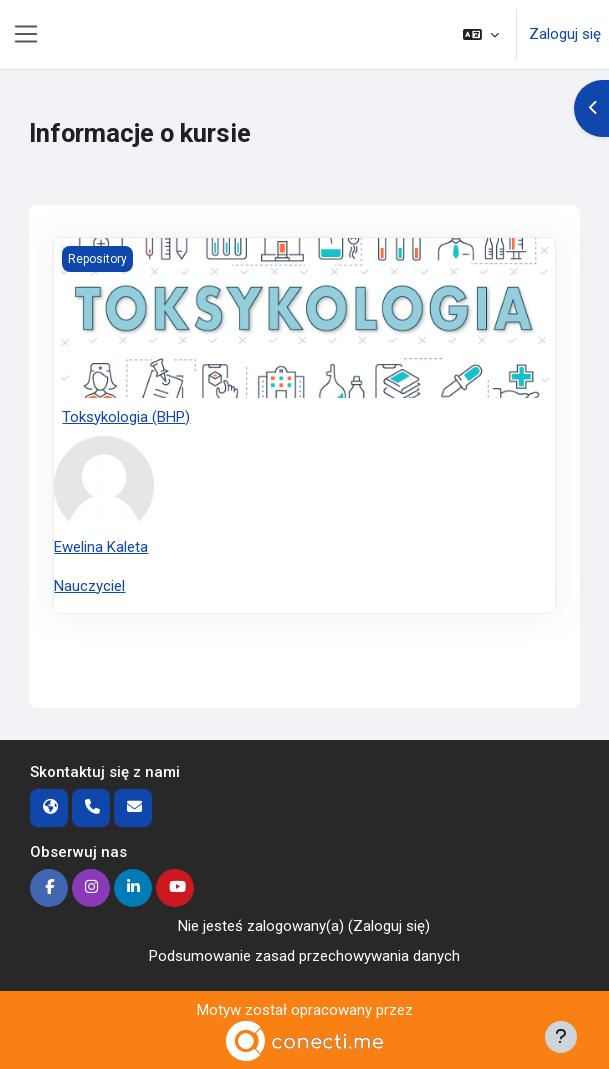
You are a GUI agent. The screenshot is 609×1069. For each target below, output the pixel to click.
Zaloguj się (565, 34)
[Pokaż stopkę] (561, 1037)
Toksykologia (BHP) (126, 417)
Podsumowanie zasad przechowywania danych (304, 956)
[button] (481, 34)
